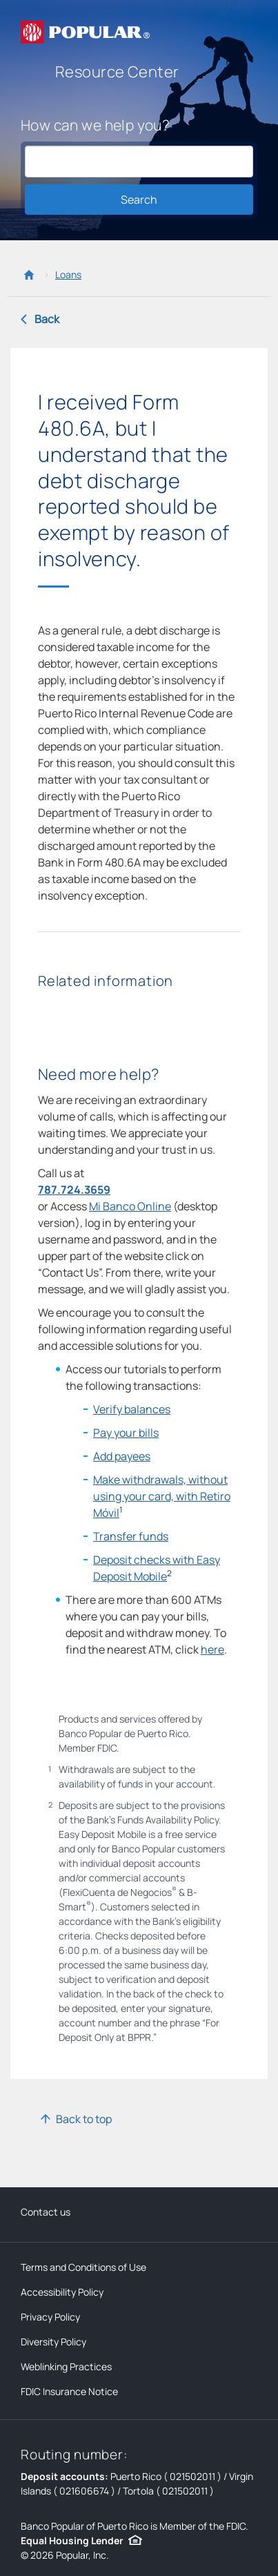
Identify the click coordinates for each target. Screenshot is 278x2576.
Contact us (45, 2211)
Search (139, 199)
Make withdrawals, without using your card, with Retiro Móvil (161, 1496)
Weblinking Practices (66, 2366)
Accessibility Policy (62, 2291)
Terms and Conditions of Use (83, 2267)
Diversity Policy (53, 2341)
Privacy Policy (50, 2316)
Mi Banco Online (130, 1206)
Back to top (84, 2119)
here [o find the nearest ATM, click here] (212, 1649)
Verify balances (131, 1409)
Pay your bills (126, 1432)
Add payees (121, 1456)
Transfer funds (130, 1536)
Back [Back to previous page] (46, 319)
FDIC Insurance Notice (69, 2391)
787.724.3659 (74, 1189)
